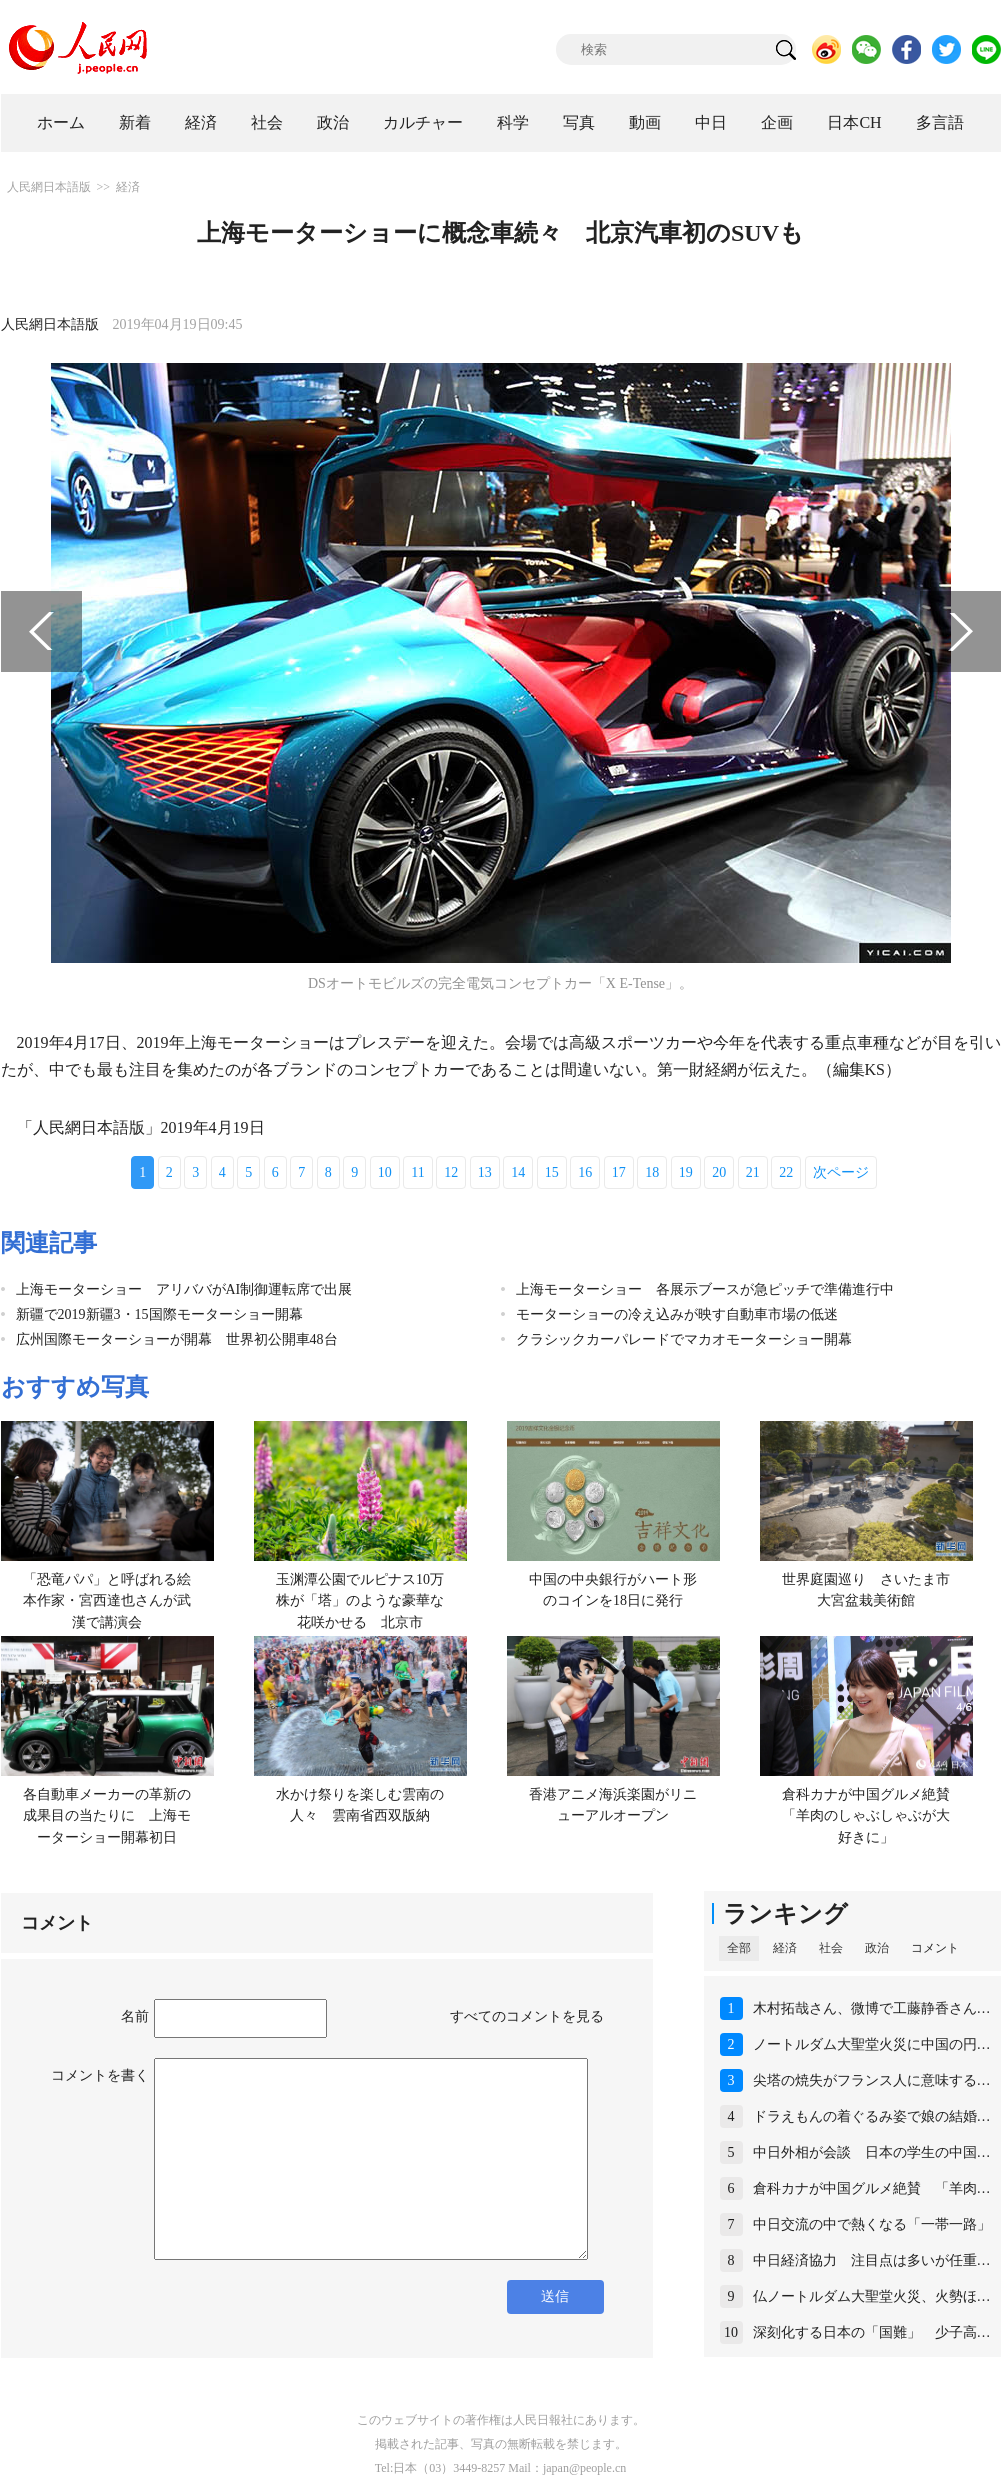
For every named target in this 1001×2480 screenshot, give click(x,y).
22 (786, 1172)
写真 (579, 122)
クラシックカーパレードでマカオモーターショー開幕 (684, 1339)
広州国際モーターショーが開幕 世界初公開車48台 (177, 1339)
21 (753, 1172)
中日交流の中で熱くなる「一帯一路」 (872, 2224)
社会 (267, 122)
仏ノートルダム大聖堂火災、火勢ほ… (872, 2296)
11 (417, 1172)
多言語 (940, 122)
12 (451, 1172)
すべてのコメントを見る (527, 2016)
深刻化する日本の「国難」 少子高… (872, 2332)
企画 (777, 122)
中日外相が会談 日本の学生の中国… (872, 2152)
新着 (135, 122)
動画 (645, 122)
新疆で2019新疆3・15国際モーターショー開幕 (159, 1314)
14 (518, 1172)
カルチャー (423, 122)
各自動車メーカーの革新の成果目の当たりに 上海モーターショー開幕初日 (107, 1816)
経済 (201, 122)
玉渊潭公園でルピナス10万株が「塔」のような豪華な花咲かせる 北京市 (360, 1601)
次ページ (841, 1172)
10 (385, 1172)
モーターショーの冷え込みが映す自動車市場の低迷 (677, 1314)
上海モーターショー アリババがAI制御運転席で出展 (184, 1289)
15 (552, 1172)
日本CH (854, 122)
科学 (513, 122)
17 (619, 1172)
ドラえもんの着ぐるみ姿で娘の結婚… (872, 2116)
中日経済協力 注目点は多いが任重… (872, 2260)
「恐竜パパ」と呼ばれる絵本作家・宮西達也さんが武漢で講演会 (107, 1601)
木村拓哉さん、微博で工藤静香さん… (872, 2008)
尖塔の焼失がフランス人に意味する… (872, 2080)
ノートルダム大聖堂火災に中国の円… (872, 2044)
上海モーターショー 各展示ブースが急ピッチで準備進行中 (705, 1289)
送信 (555, 2296)
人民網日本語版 (49, 187)
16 (585, 1172)
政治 (333, 122)
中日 (711, 122)
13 (485, 1172)
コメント (935, 1948)
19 (686, 1172)
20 (719, 1172)
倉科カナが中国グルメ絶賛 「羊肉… (872, 2188)
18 (652, 1172)
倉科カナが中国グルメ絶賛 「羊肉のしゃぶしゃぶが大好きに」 (873, 1816)
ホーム (61, 122)
